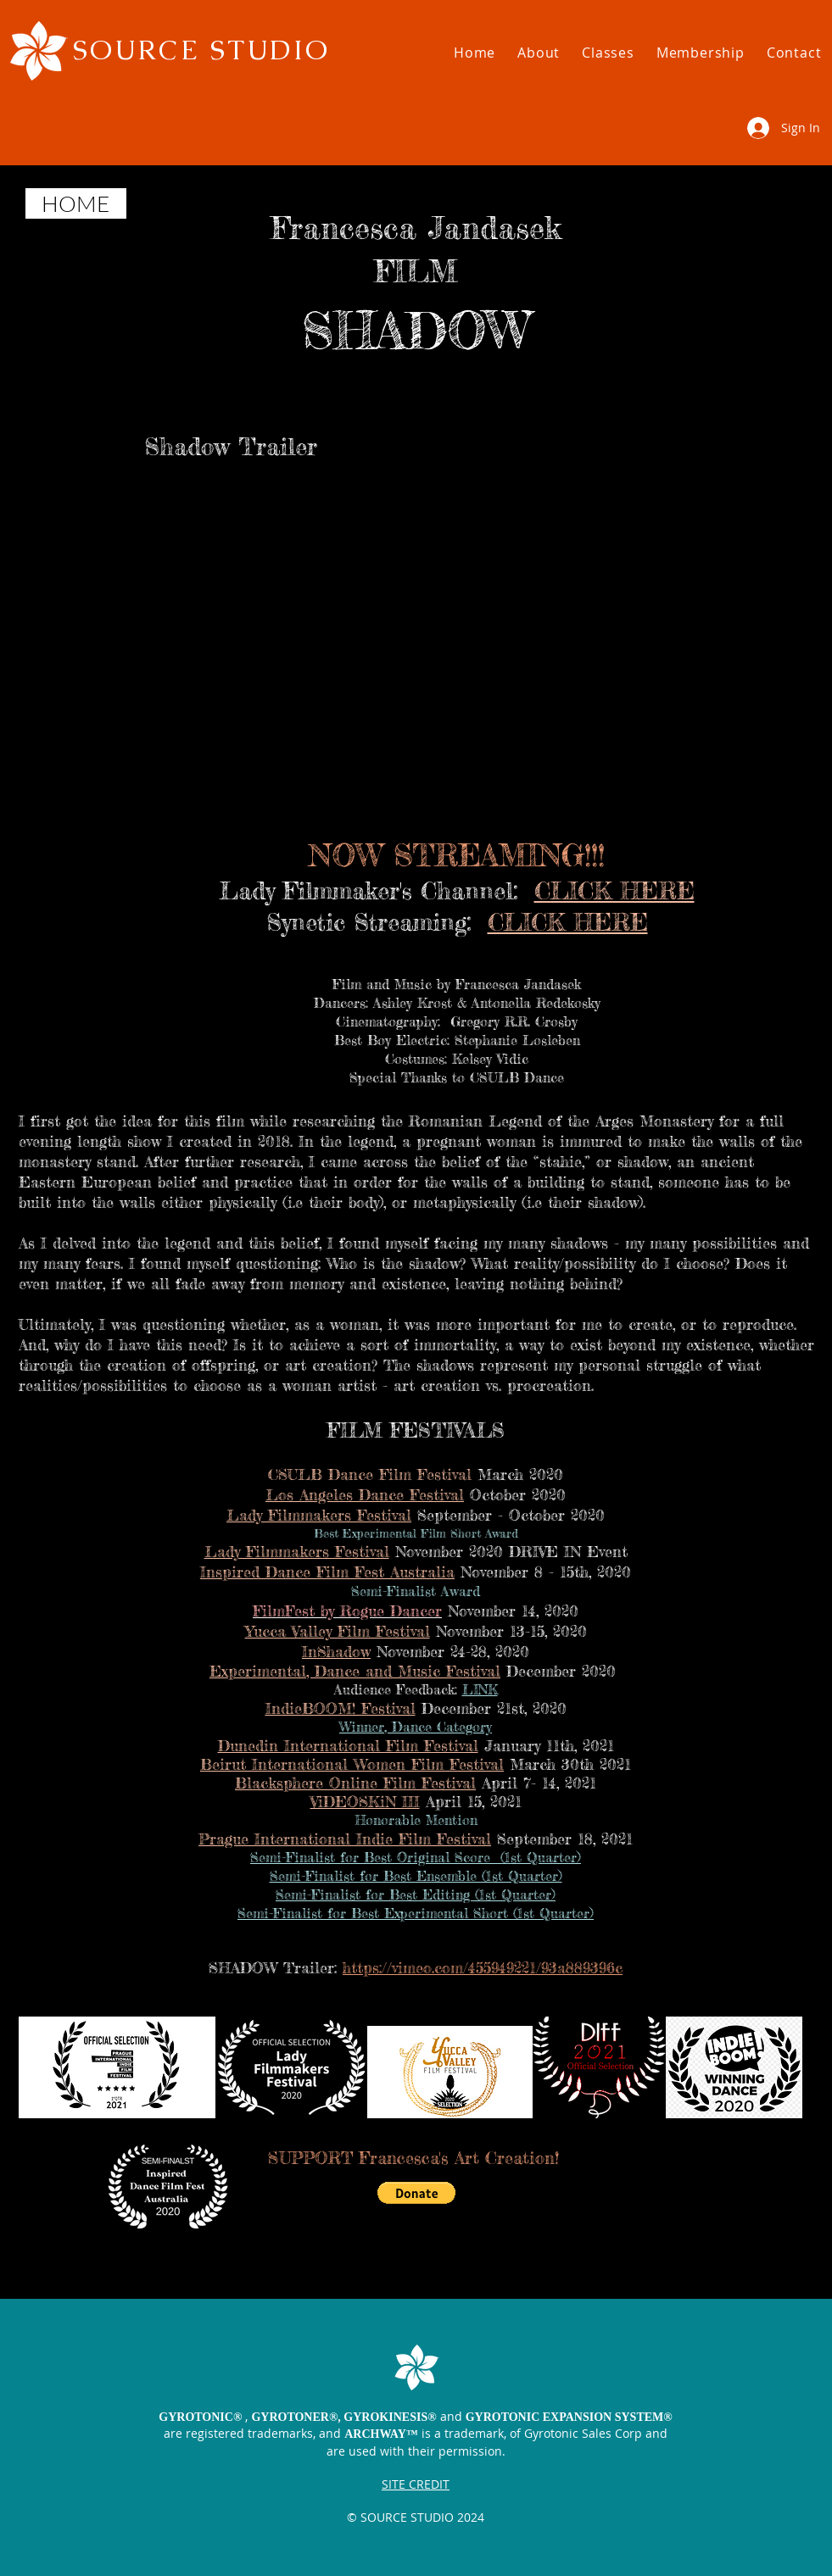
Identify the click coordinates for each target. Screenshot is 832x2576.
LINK (480, 1689)
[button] (538, 52)
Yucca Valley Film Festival (337, 1631)
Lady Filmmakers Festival (318, 1514)
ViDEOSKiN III (365, 1801)
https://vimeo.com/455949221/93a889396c (483, 1967)
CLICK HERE (614, 890)
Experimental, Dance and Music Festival (354, 1670)
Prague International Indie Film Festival (344, 1838)
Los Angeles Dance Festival (364, 1494)
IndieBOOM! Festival (340, 1708)
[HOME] (75, 203)
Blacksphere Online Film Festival (355, 1782)
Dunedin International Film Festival (348, 1745)
